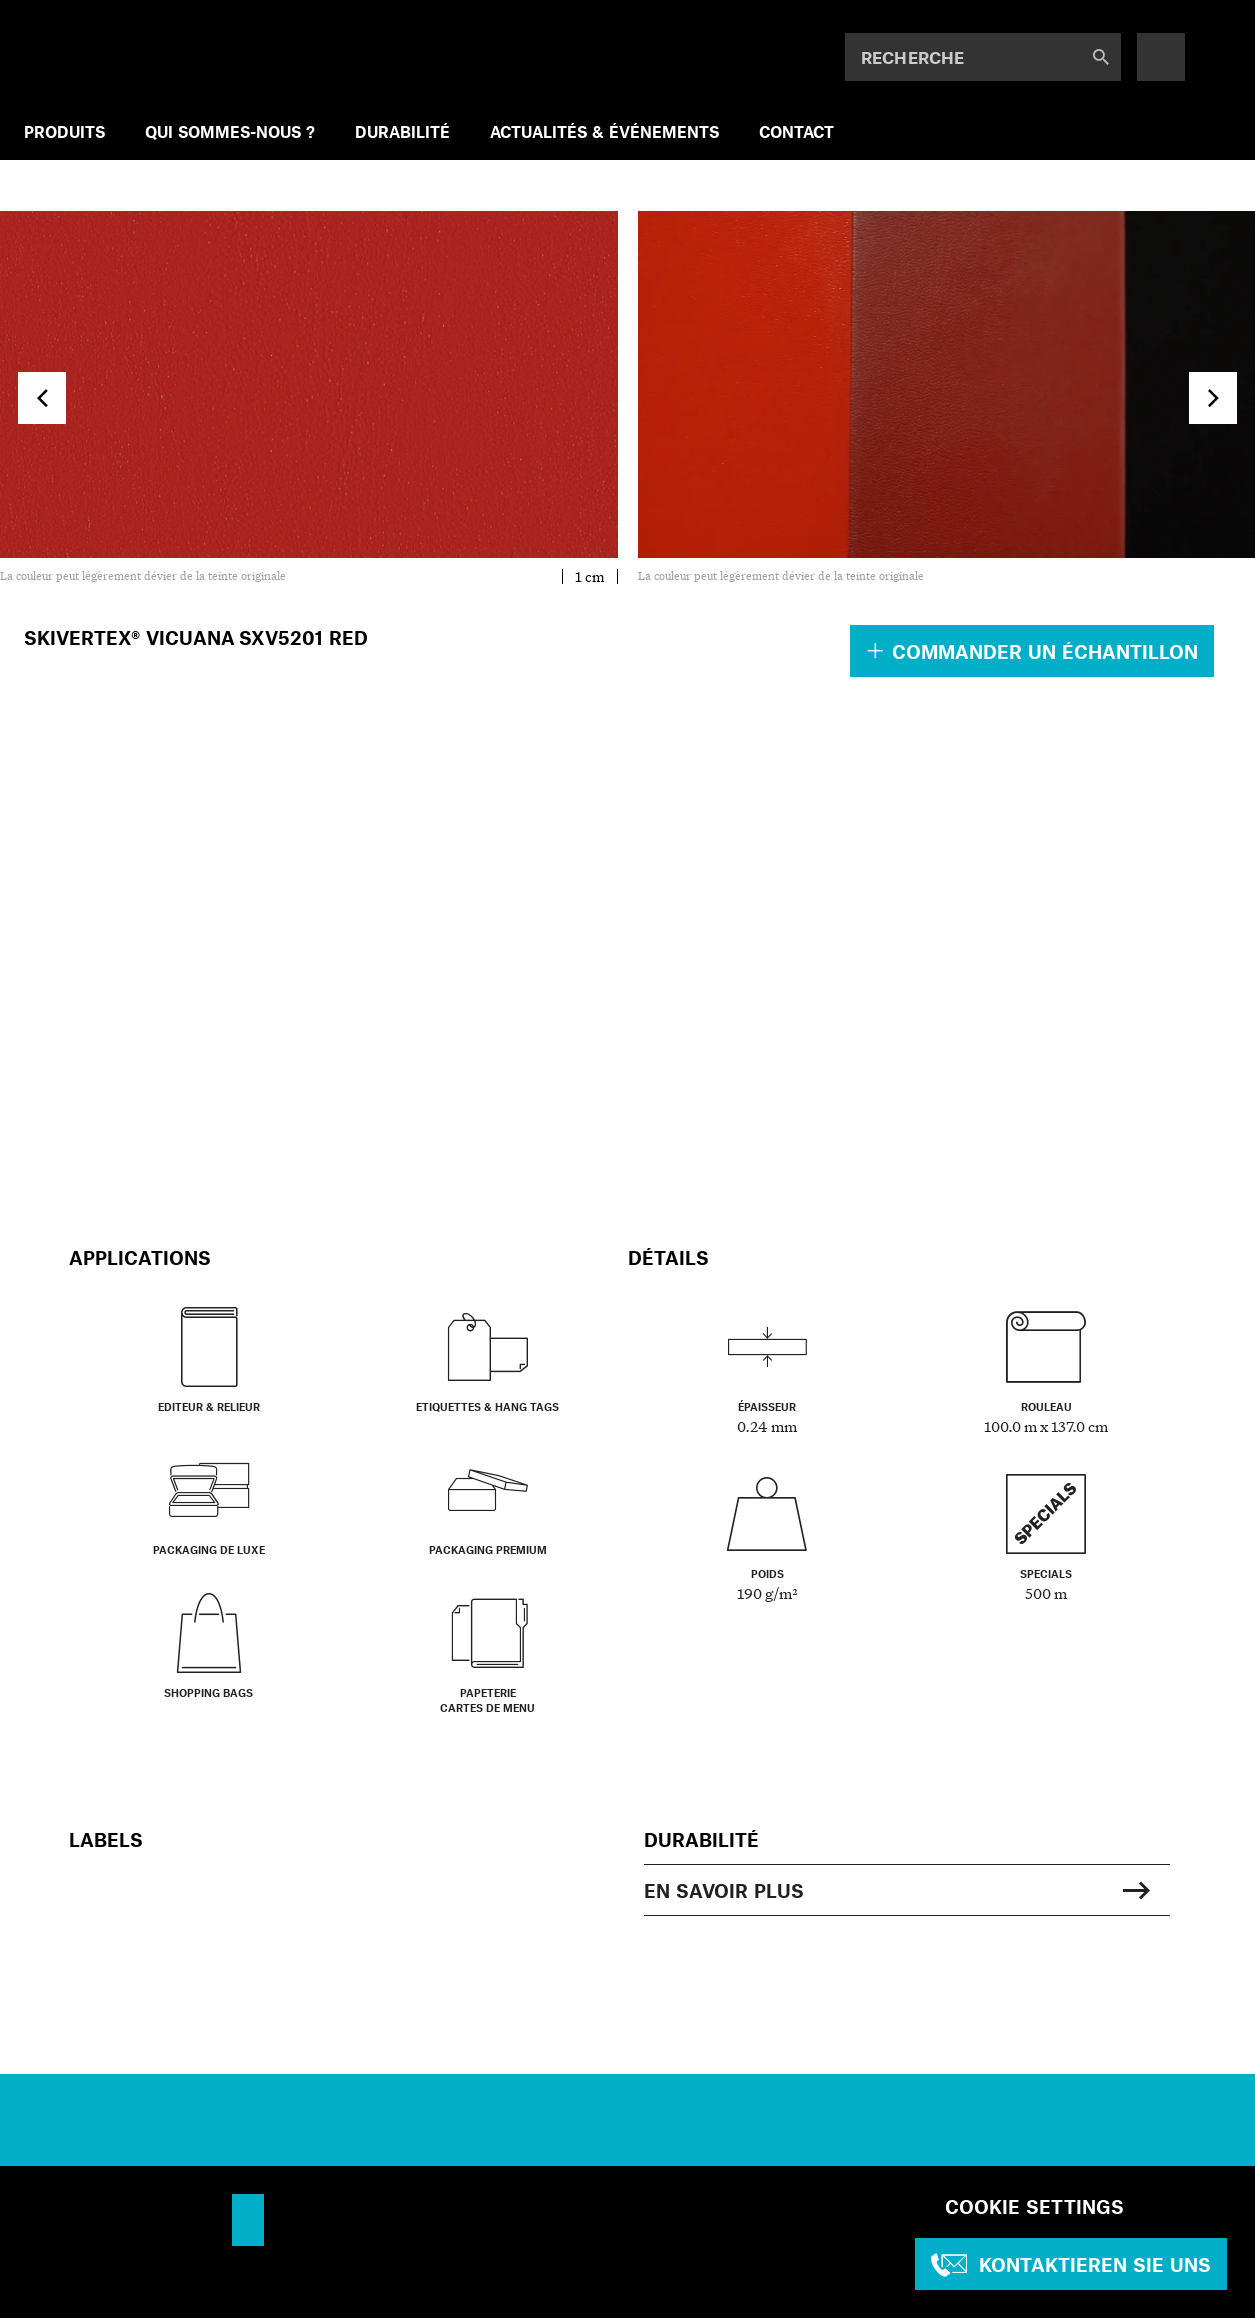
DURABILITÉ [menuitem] (402, 131)
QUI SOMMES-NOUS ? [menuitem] (230, 131)
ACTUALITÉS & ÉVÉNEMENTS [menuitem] (604, 131)
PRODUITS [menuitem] (64, 131)
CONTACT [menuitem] (796, 131)
